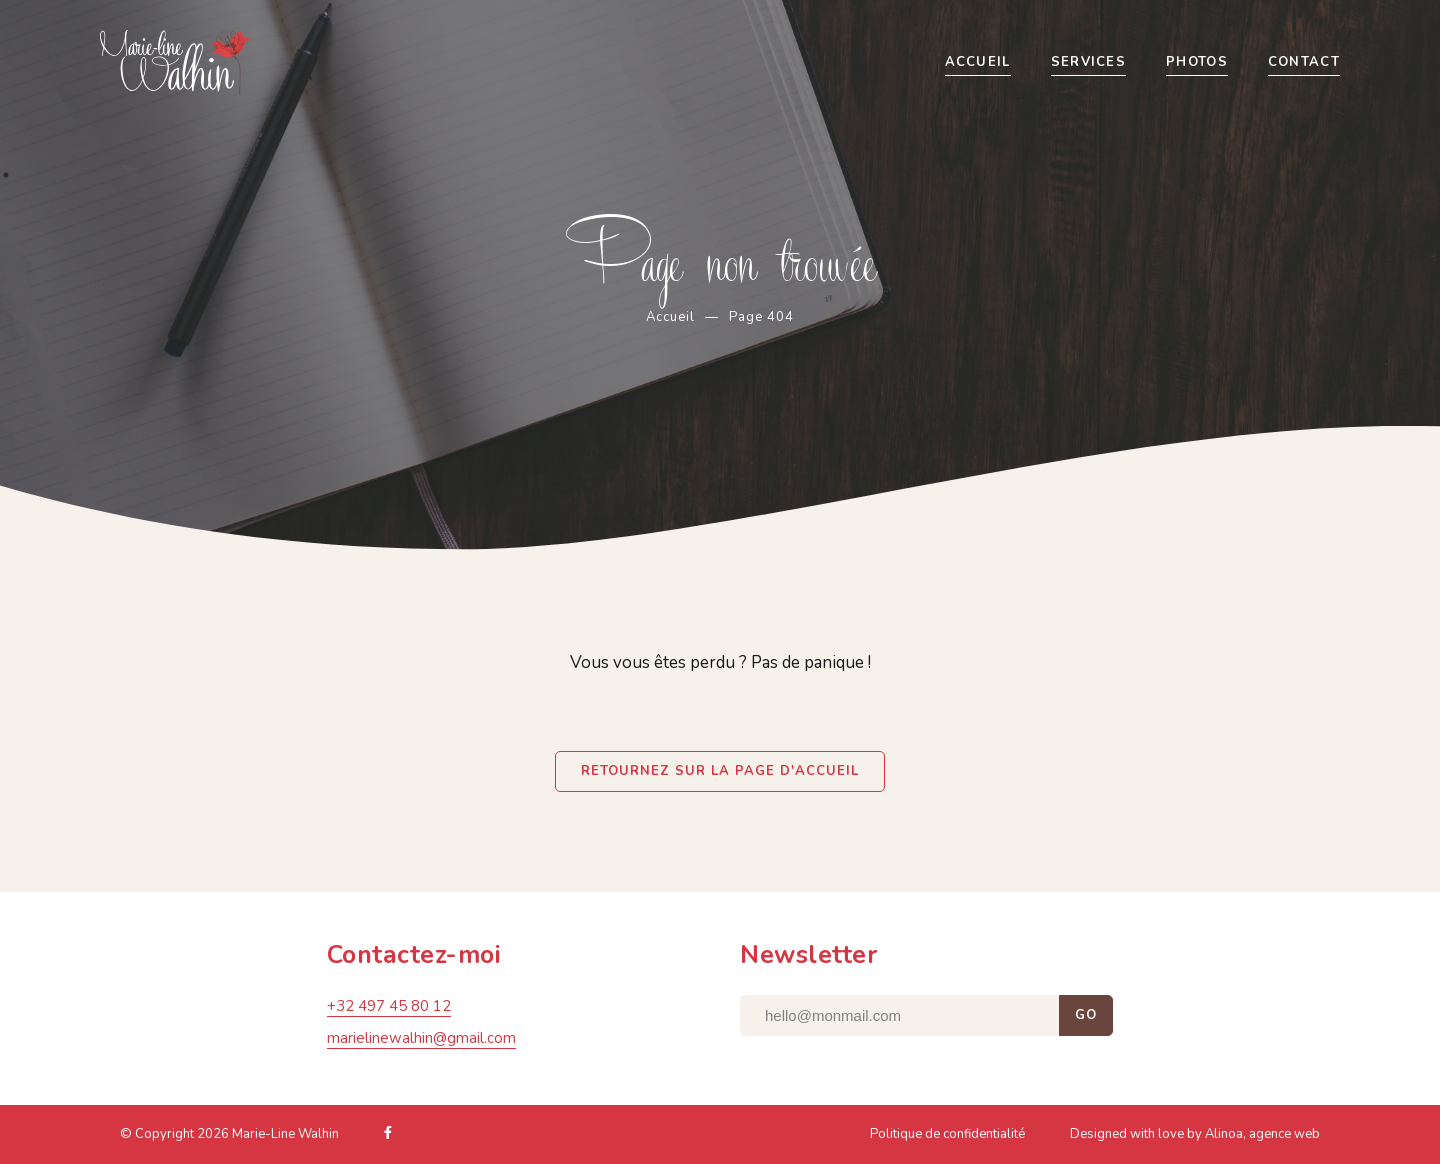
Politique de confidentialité (947, 1137)
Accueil (670, 317)
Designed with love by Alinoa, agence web (1195, 1137)
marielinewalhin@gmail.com (421, 1041)
